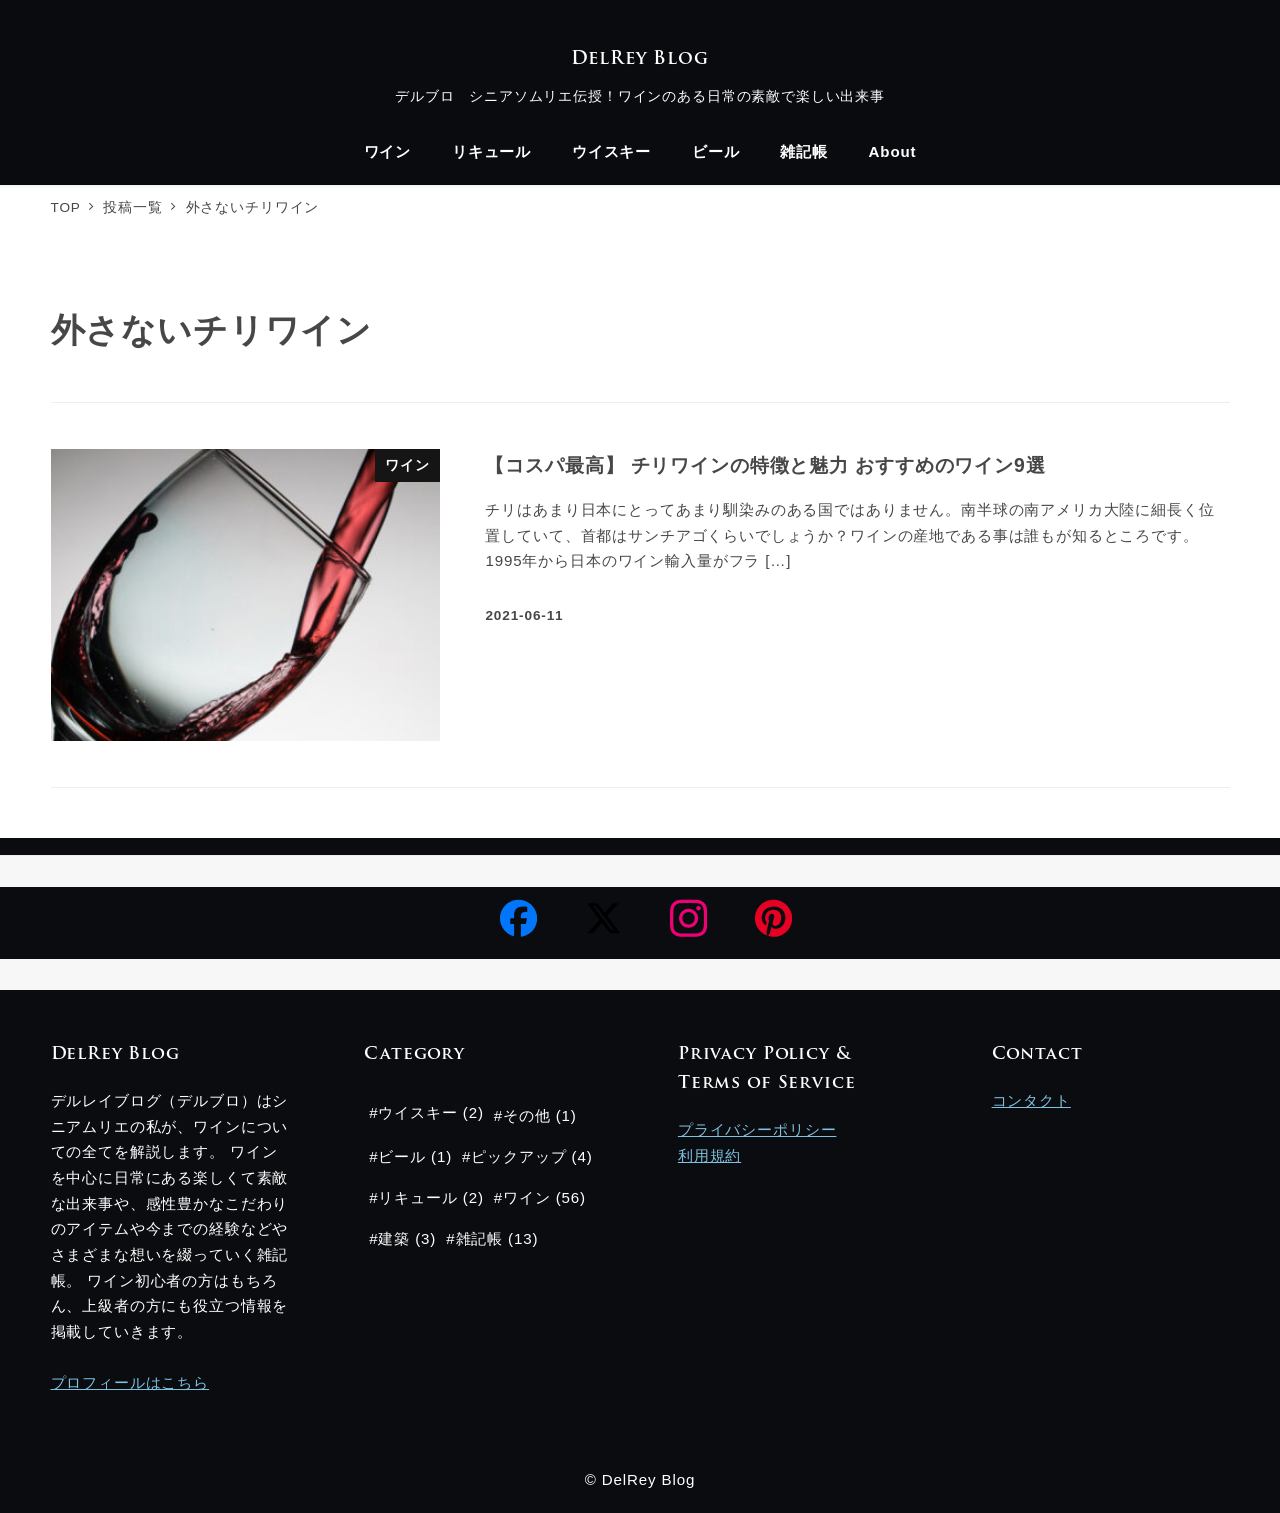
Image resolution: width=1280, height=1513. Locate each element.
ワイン (527, 1197)
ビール (402, 1156)
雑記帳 (480, 1238)
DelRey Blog (639, 59)
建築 (394, 1238)
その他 (527, 1115)
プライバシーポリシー (757, 1129)
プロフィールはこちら (130, 1382)
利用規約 (709, 1155)
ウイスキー (417, 1112)
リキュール (417, 1197)
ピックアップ (518, 1156)
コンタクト (1031, 1100)
